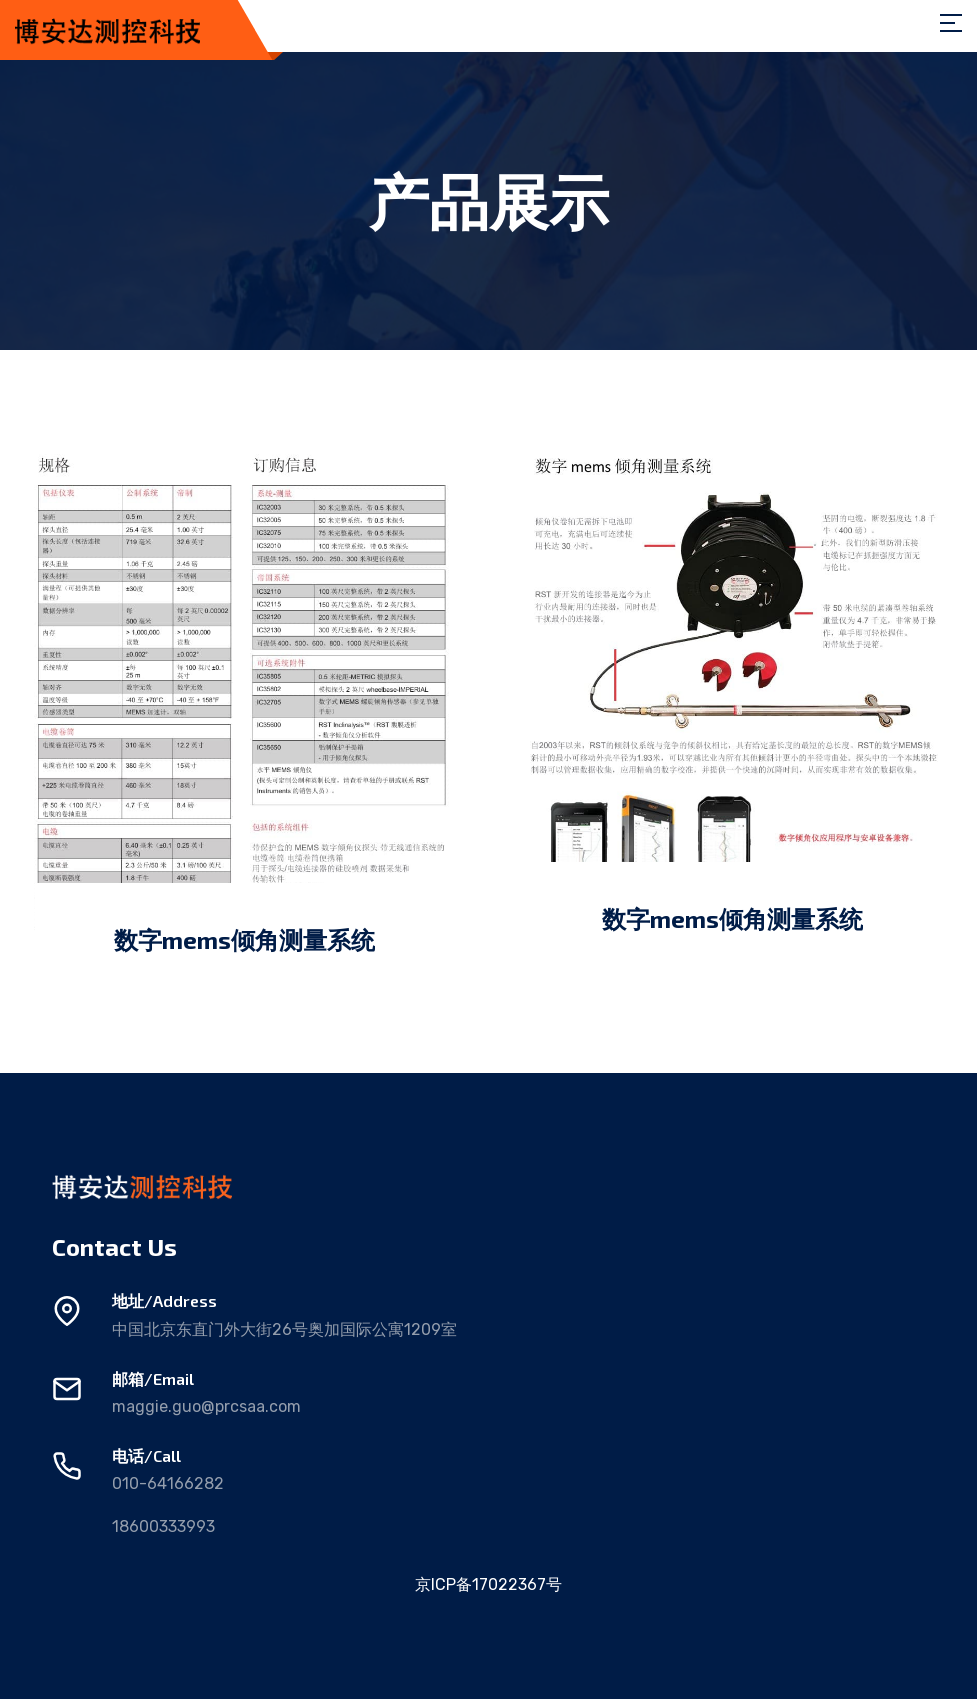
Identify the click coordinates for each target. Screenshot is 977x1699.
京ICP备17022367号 (488, 1584)
